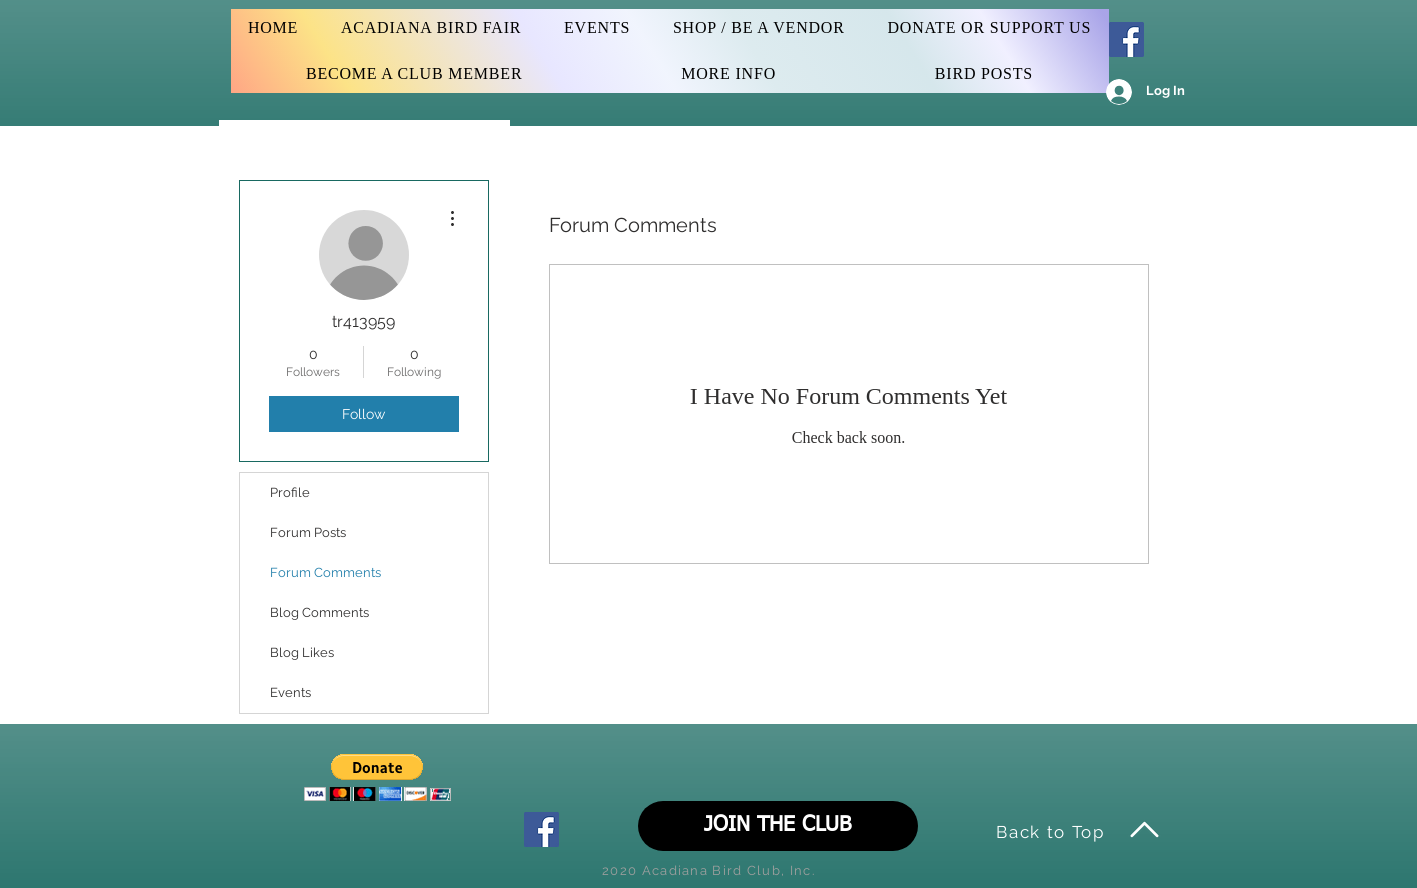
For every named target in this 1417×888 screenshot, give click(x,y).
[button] (377, 777)
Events (290, 692)
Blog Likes (302, 652)
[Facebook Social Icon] (1126, 39)
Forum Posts (308, 532)
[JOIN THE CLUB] (778, 826)
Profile (290, 492)
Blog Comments (319, 612)
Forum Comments (325, 572)
